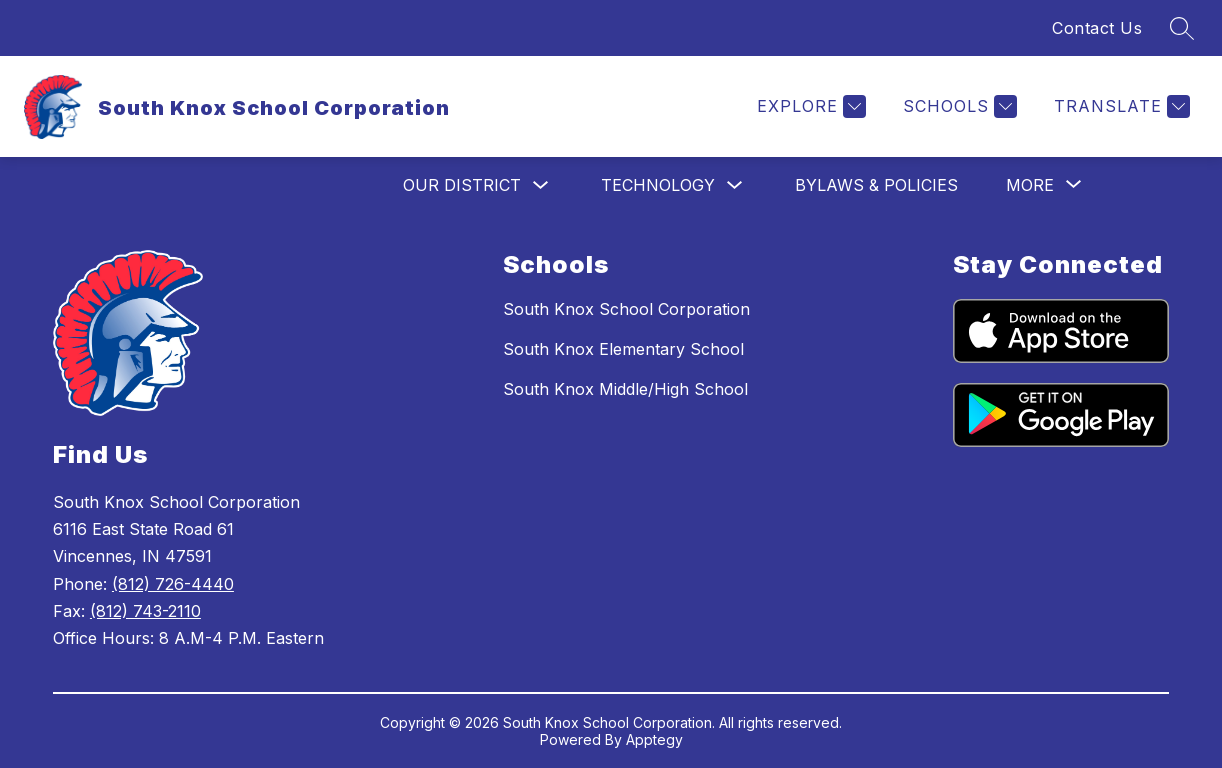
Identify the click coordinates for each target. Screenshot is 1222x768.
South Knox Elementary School (623, 349)
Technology (658, 185)
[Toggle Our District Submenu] (541, 185)
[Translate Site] (1119, 106)
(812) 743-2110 (145, 611)
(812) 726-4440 (173, 584)
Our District (462, 185)
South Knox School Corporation (626, 309)
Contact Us (1097, 28)
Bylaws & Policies (876, 185)
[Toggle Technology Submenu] (735, 185)
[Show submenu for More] (1030, 185)
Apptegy (654, 739)
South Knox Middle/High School (625, 389)
